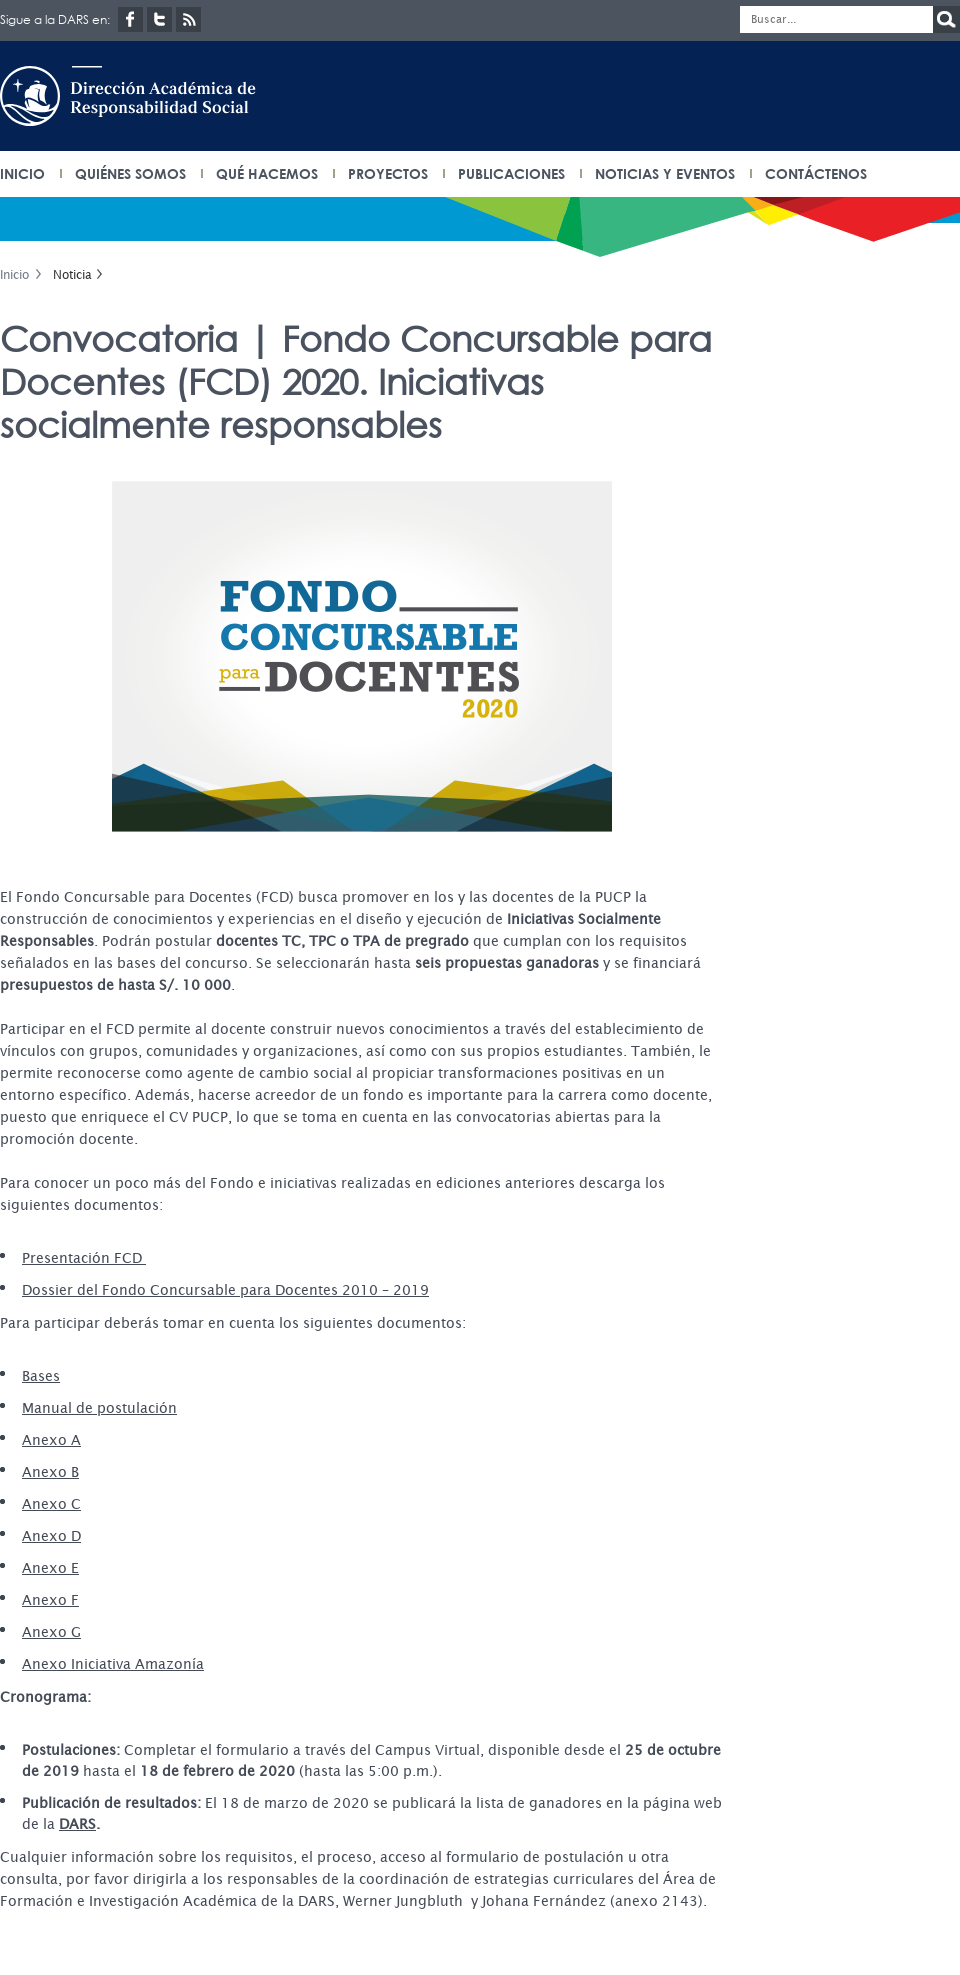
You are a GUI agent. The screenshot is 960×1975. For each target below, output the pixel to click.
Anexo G (51, 1632)
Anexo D (51, 1536)
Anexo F (50, 1600)
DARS (77, 1824)
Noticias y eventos (665, 173)
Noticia (72, 274)
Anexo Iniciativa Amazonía (113, 1664)
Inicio (14, 274)
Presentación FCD (84, 1258)
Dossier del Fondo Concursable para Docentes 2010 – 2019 (225, 1290)
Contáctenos (816, 173)
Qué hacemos (267, 173)
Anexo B (50, 1472)
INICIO (22, 173)
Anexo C (51, 1504)
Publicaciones (511, 173)
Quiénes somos (130, 173)
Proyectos (388, 173)
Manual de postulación (99, 1408)
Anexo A (51, 1440)
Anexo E (50, 1568)
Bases (41, 1376)
